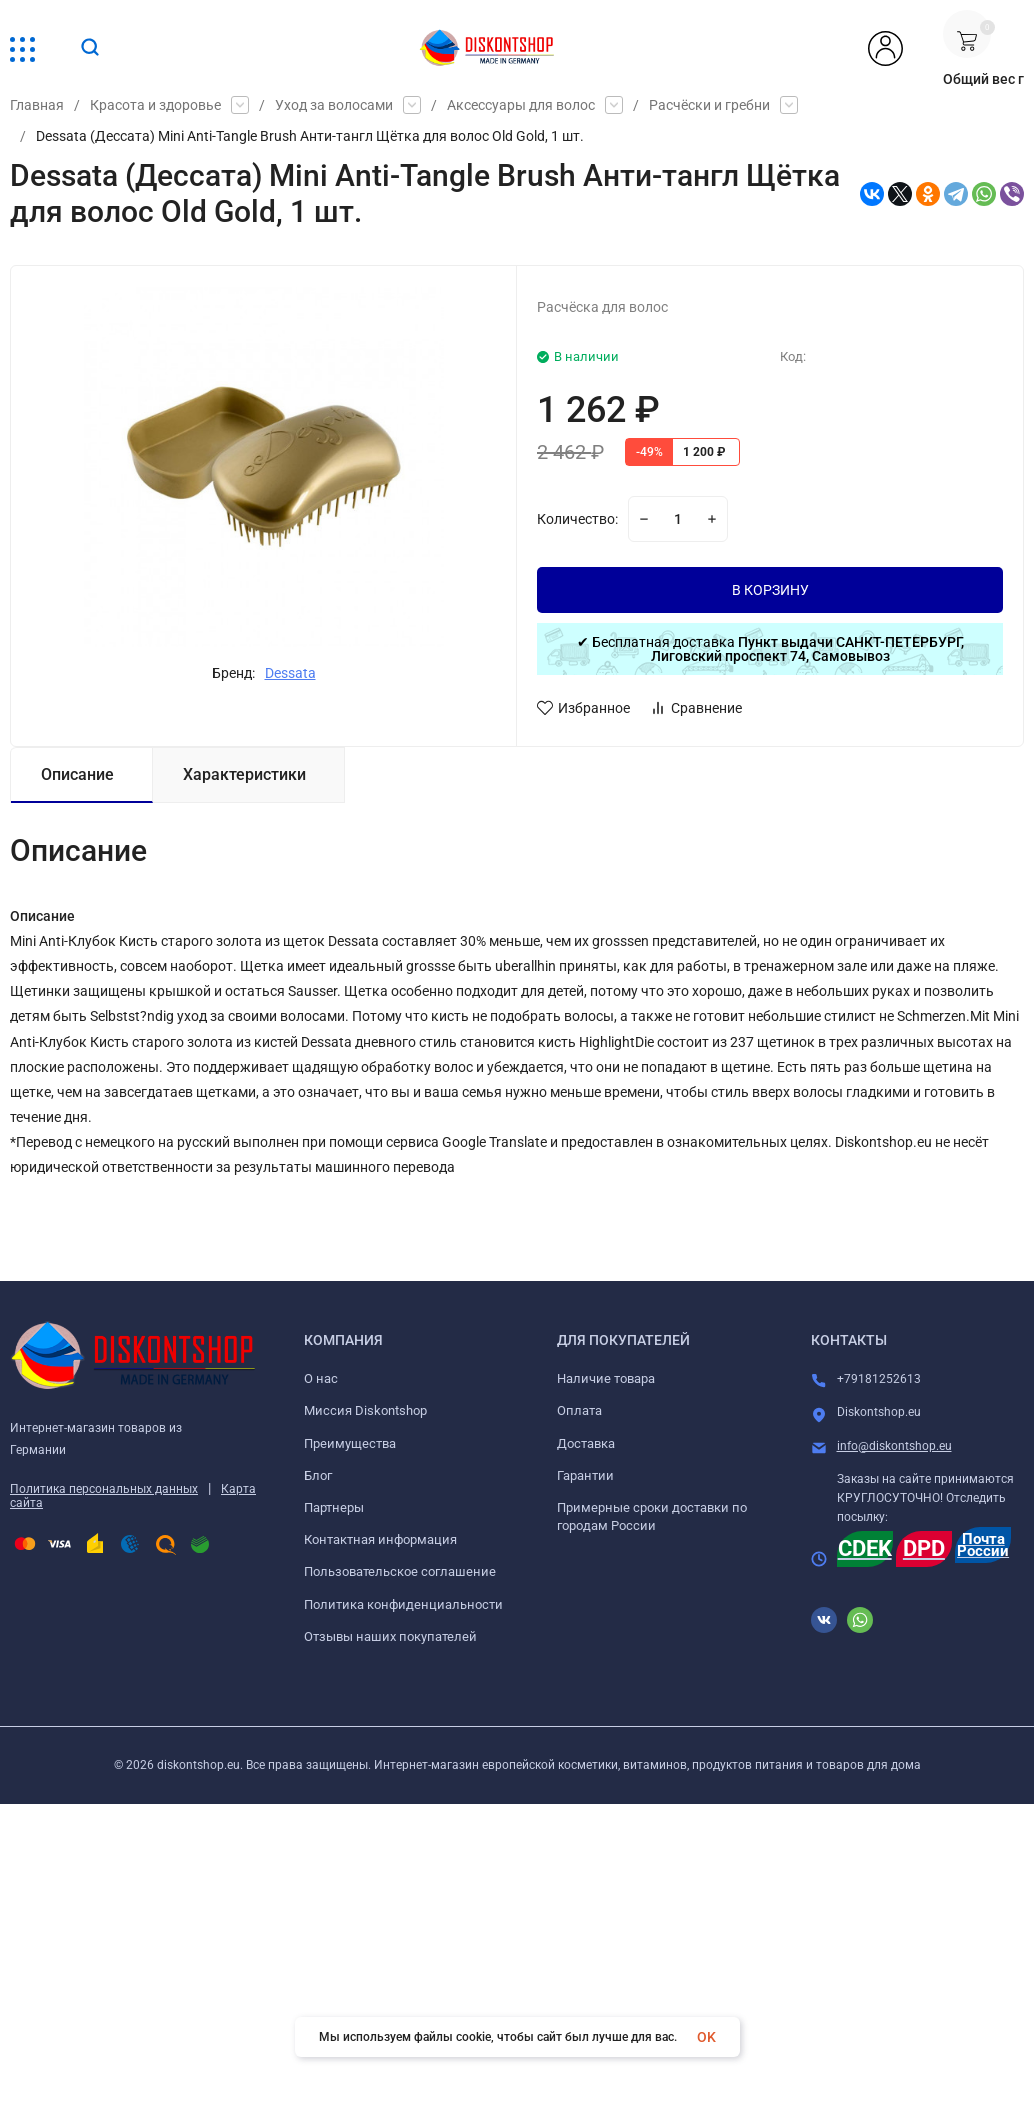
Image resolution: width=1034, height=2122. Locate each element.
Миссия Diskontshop (365, 1410)
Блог (318, 1475)
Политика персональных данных (104, 1489)
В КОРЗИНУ (770, 590)
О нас (321, 1378)
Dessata (290, 673)
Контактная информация (380, 1539)
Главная (37, 105)
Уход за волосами (334, 105)
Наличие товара (606, 1378)
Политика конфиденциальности (403, 1604)
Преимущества (350, 1443)
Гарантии (585, 1475)
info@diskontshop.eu (894, 1446)
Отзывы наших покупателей (390, 1636)
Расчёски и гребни (709, 105)
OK (706, 2037)
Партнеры (334, 1507)
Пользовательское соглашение (400, 1571)
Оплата (579, 1410)
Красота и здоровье (155, 105)
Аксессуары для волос (521, 105)
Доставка (586, 1443)
